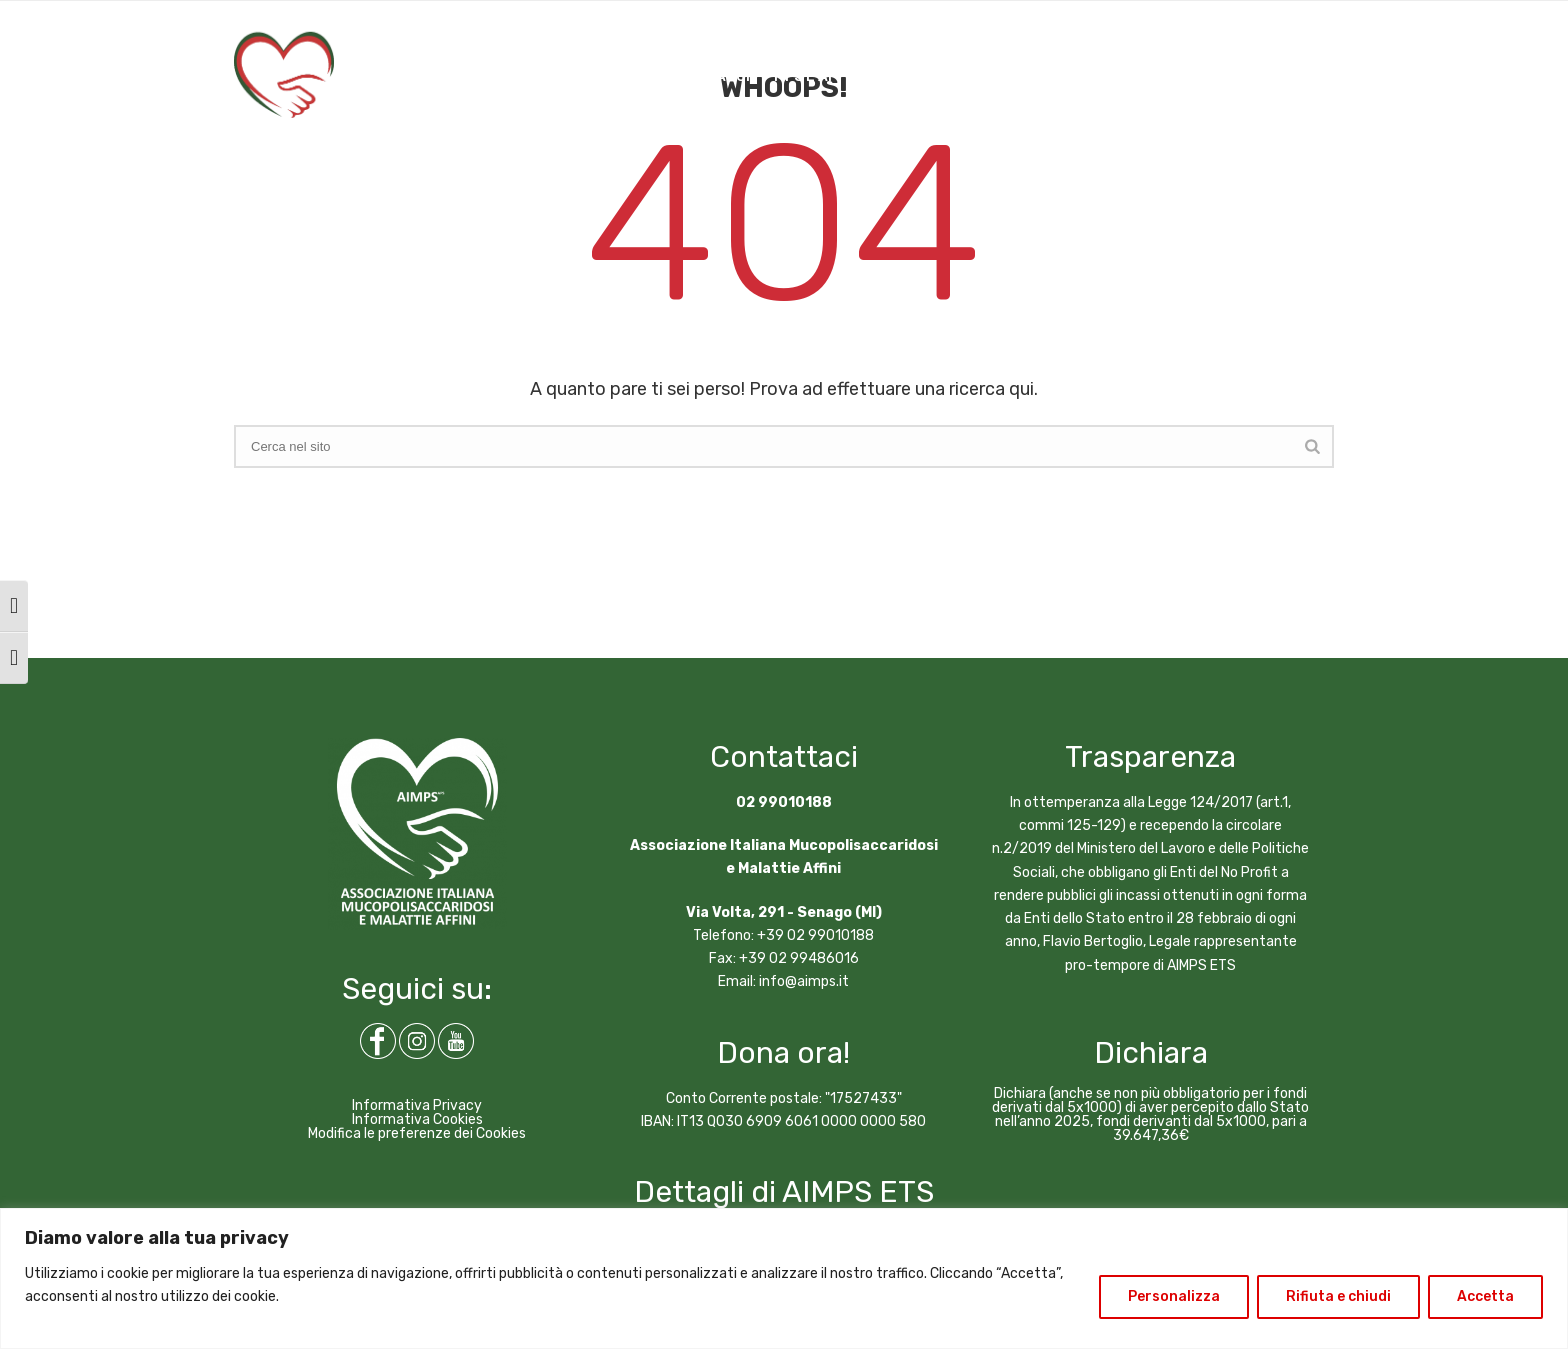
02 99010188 (784, 802)
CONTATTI (1078, 76)
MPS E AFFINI (819, 76)
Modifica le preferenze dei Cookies (417, 1133)
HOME (362, 76)
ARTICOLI (984, 76)
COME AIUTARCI (695, 76)
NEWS (907, 76)
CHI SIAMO (441, 76)
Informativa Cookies (417, 1119)
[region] (784, 1278)
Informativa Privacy (417, 1105)
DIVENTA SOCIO (1288, 76)
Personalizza (1174, 1296)
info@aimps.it (804, 981)
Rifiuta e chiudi (1338, 1296)
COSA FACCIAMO (558, 76)
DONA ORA (1174, 76)
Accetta (1485, 1296)
